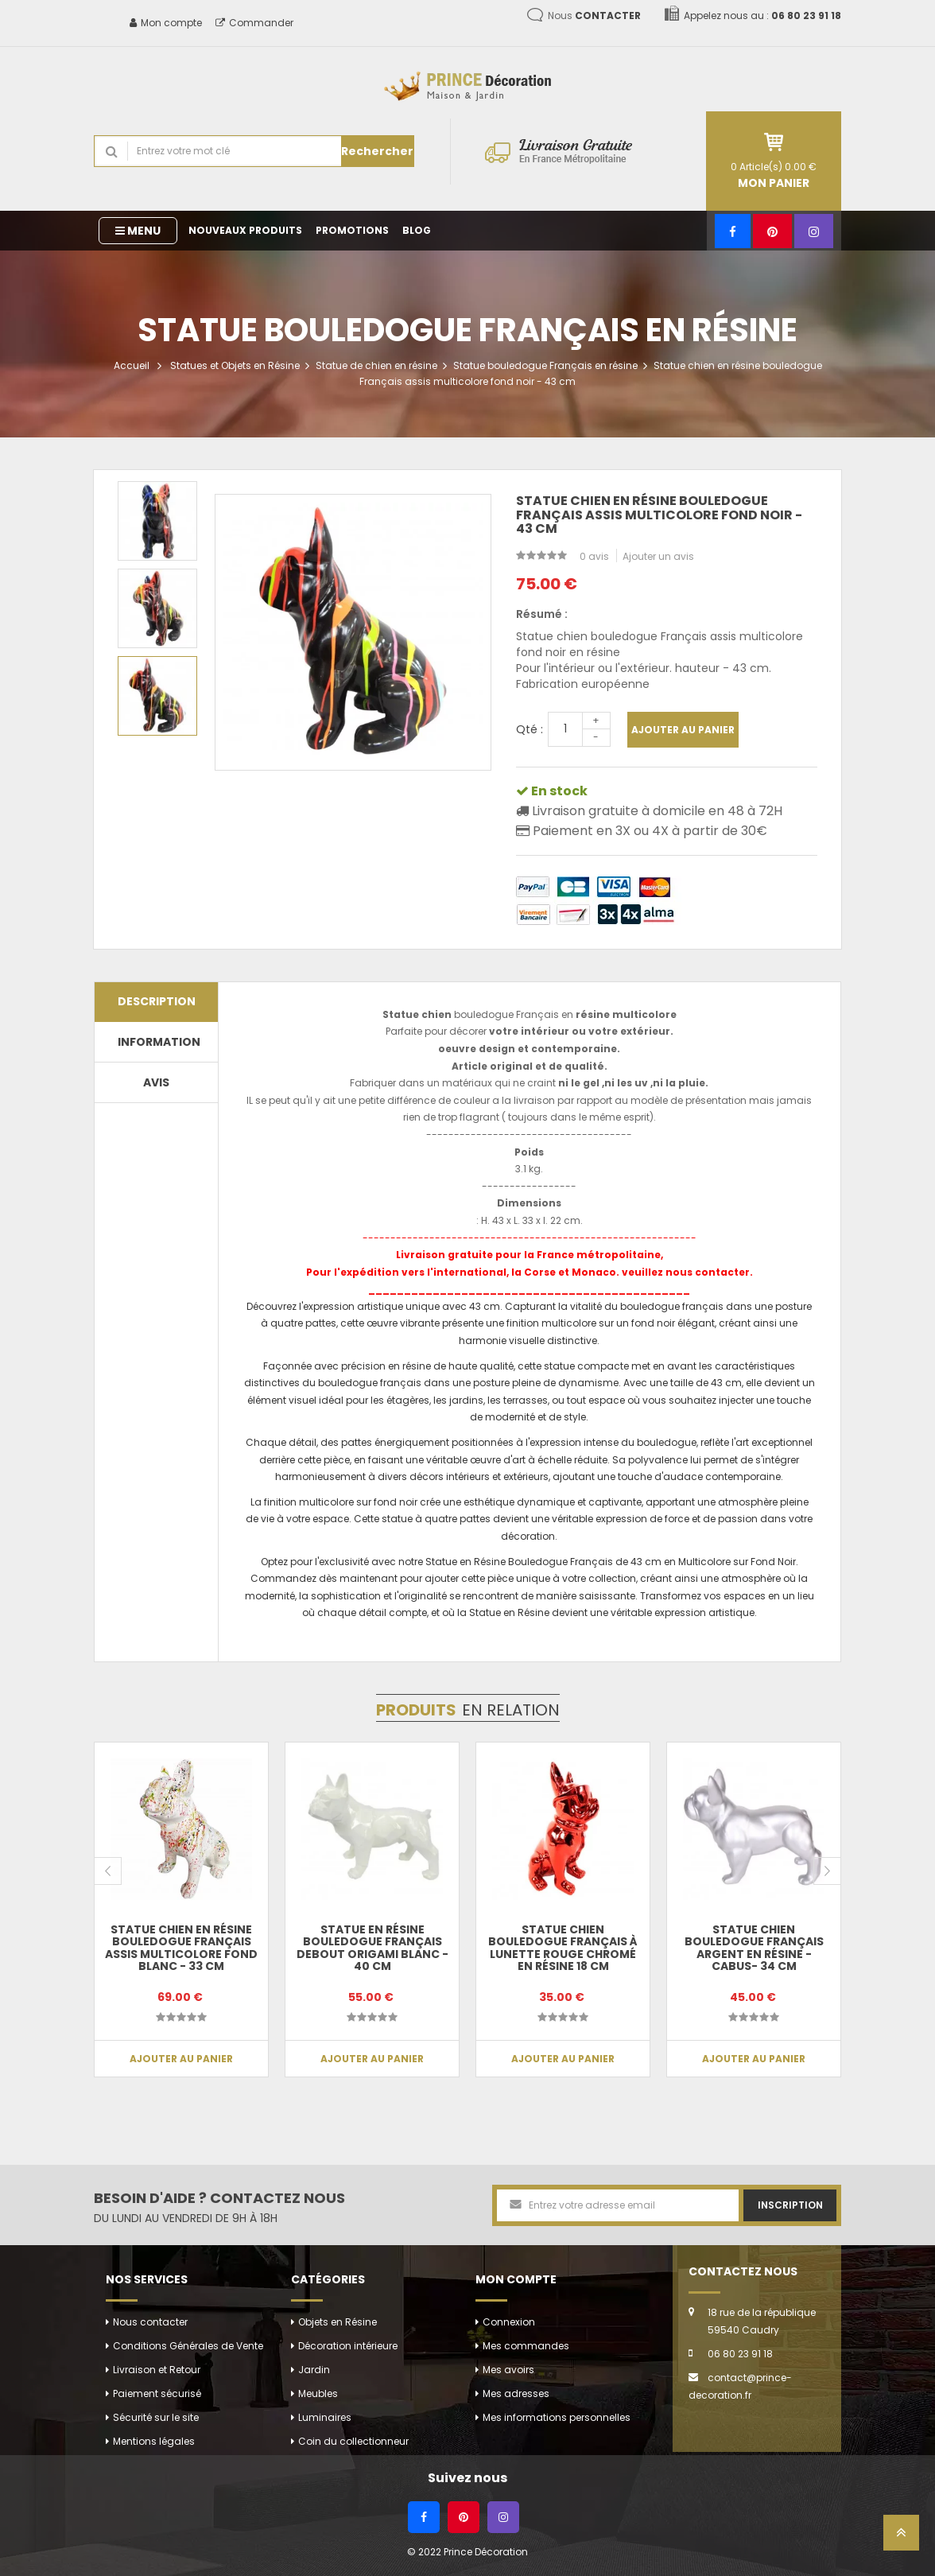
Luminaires (324, 2417)
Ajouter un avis (658, 556)
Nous (594, 15)
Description (157, 1001)
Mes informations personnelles (556, 2417)
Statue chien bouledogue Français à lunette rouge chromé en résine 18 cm (563, 1947)
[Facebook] (733, 231)
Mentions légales (154, 2441)
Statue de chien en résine (376, 365)
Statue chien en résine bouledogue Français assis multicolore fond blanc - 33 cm (181, 1947)
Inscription (790, 2205)
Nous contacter (150, 2322)
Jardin (314, 2369)
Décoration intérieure (348, 2346)
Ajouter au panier (683, 729)
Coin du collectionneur (353, 2441)
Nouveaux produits (245, 230)
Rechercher (377, 151)
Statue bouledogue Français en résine (545, 365)
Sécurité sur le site (156, 2417)
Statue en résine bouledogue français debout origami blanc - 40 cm (372, 1947)
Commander (254, 22)
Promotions (352, 230)
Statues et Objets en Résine (235, 365)
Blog (416, 230)
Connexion (509, 2322)
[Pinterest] (772, 231)
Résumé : (542, 614)
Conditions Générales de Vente (188, 2346)
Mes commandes (526, 2346)
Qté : (529, 729)
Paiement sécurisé (157, 2393)
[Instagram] (813, 231)
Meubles (318, 2393)
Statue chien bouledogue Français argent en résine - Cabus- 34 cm (754, 1947)
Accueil (131, 365)
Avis (156, 1082)
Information (159, 1042)
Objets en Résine (337, 2322)
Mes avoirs (508, 2369)
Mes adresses (516, 2393)
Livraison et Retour (156, 2369)
